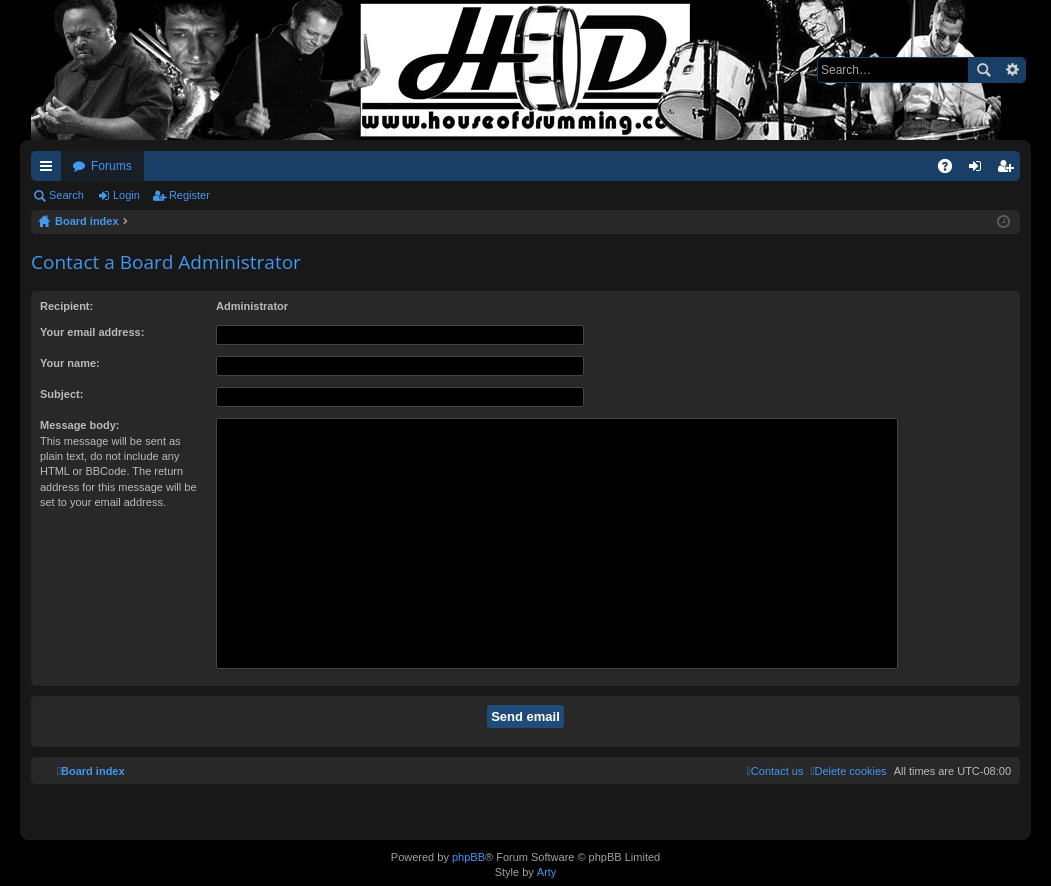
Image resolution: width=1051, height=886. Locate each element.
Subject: (61, 394)
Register (189, 195)
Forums (111, 166)
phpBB (468, 857)
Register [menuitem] (1009, 170)
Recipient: (66, 306)
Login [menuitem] (979, 170)
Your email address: (92, 332)
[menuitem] (848, 771)
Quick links (50, 170)
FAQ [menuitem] (951, 170)
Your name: (70, 363)
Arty (547, 872)
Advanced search (1011, 70)
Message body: (79, 425)
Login (126, 195)
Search (983, 70)
